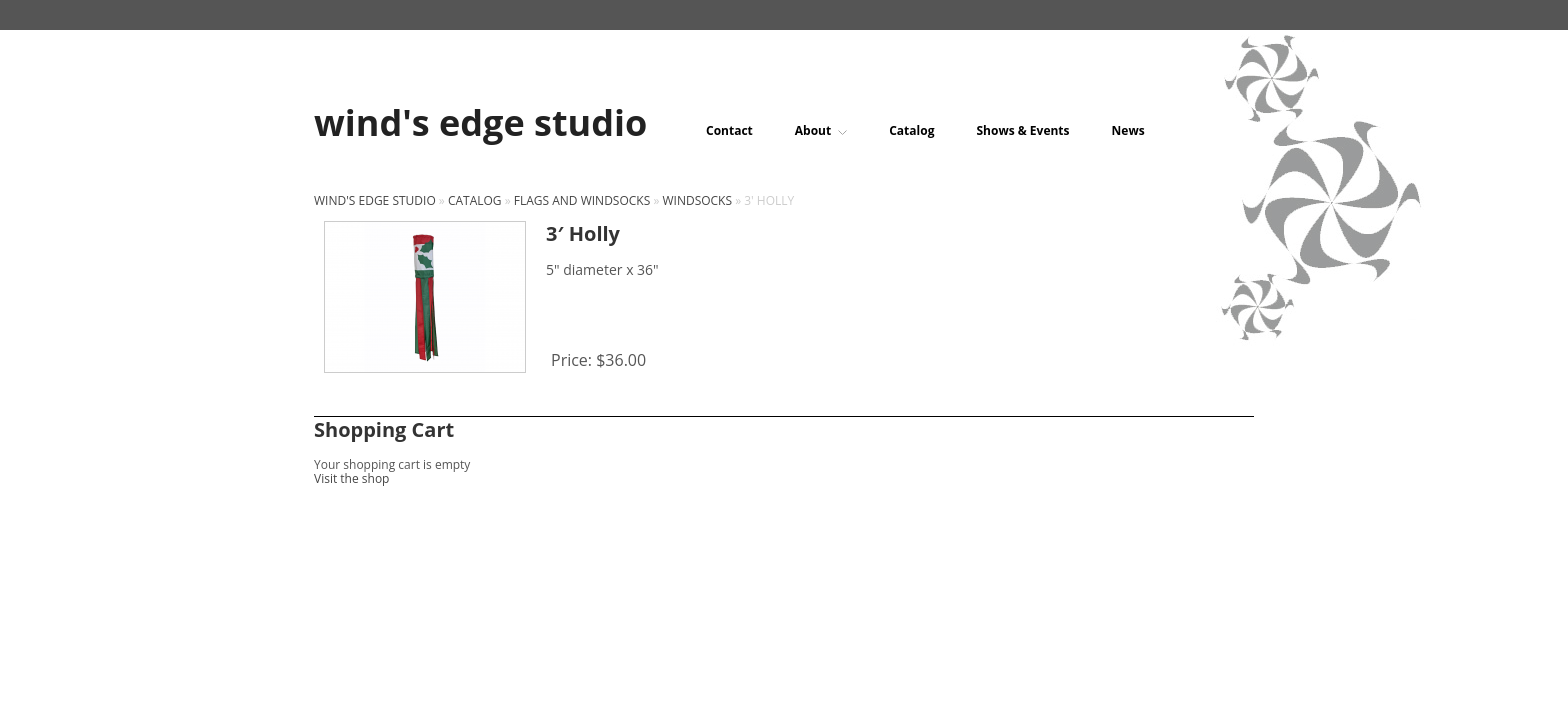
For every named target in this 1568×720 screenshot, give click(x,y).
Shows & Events (1022, 131)
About (821, 131)
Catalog (911, 131)
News (1128, 131)
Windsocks (697, 200)
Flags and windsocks (582, 200)
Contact (729, 131)
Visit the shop (351, 478)
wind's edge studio (375, 200)
